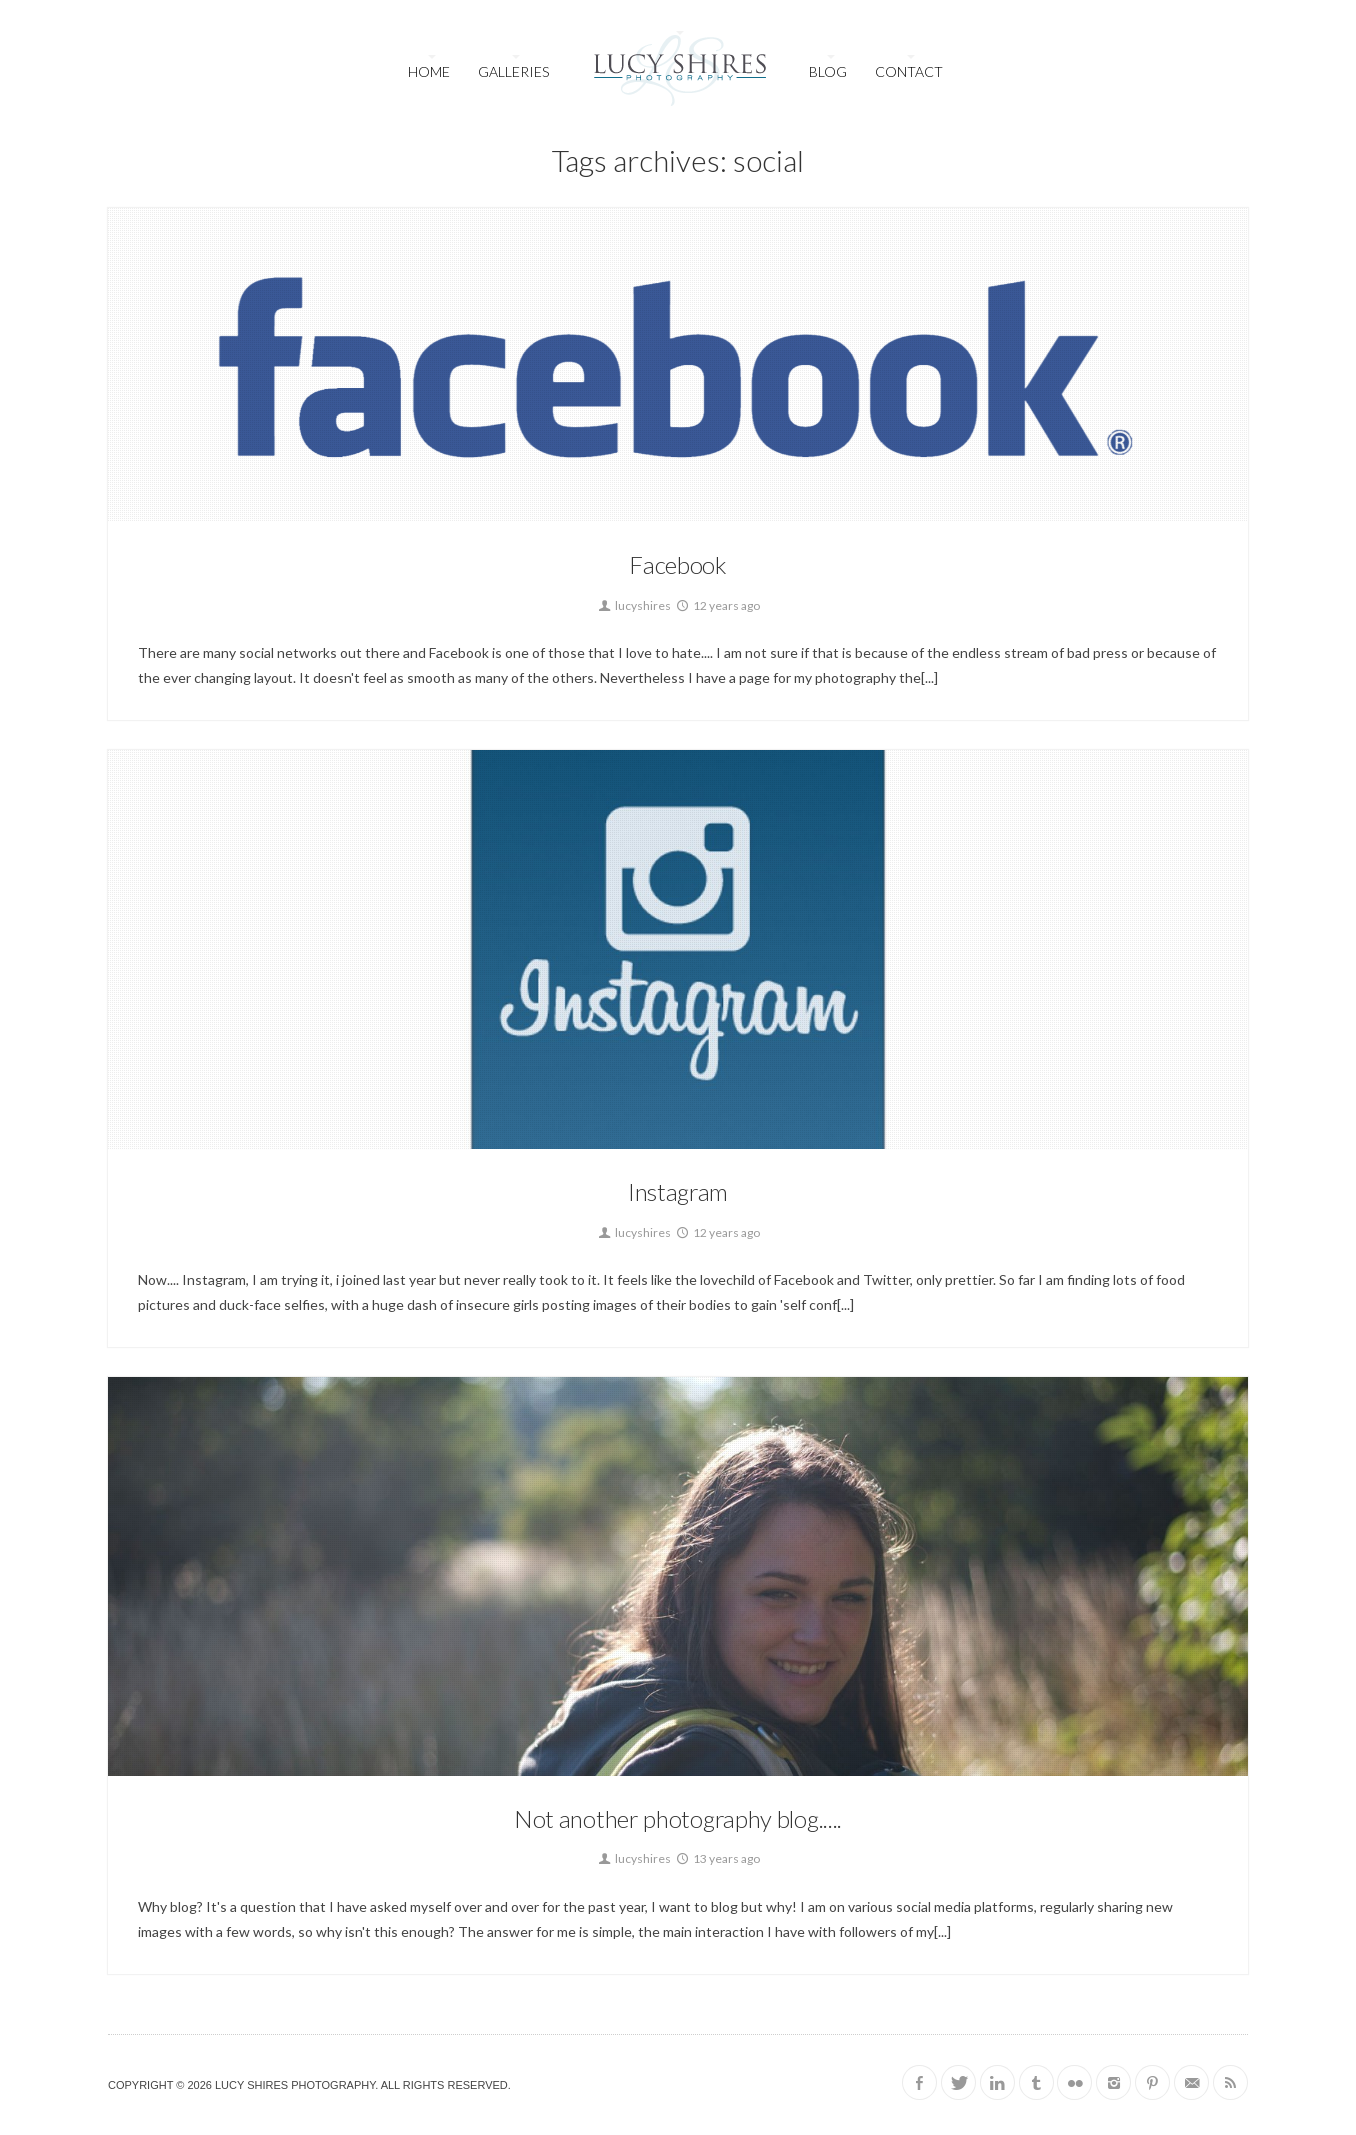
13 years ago (717, 1858)
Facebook (678, 564)
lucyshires (633, 605)
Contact (909, 71)
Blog (828, 71)
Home (429, 71)
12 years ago (717, 605)
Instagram (678, 1191)
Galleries (513, 71)
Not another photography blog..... (678, 1818)
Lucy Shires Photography (295, 2085)
